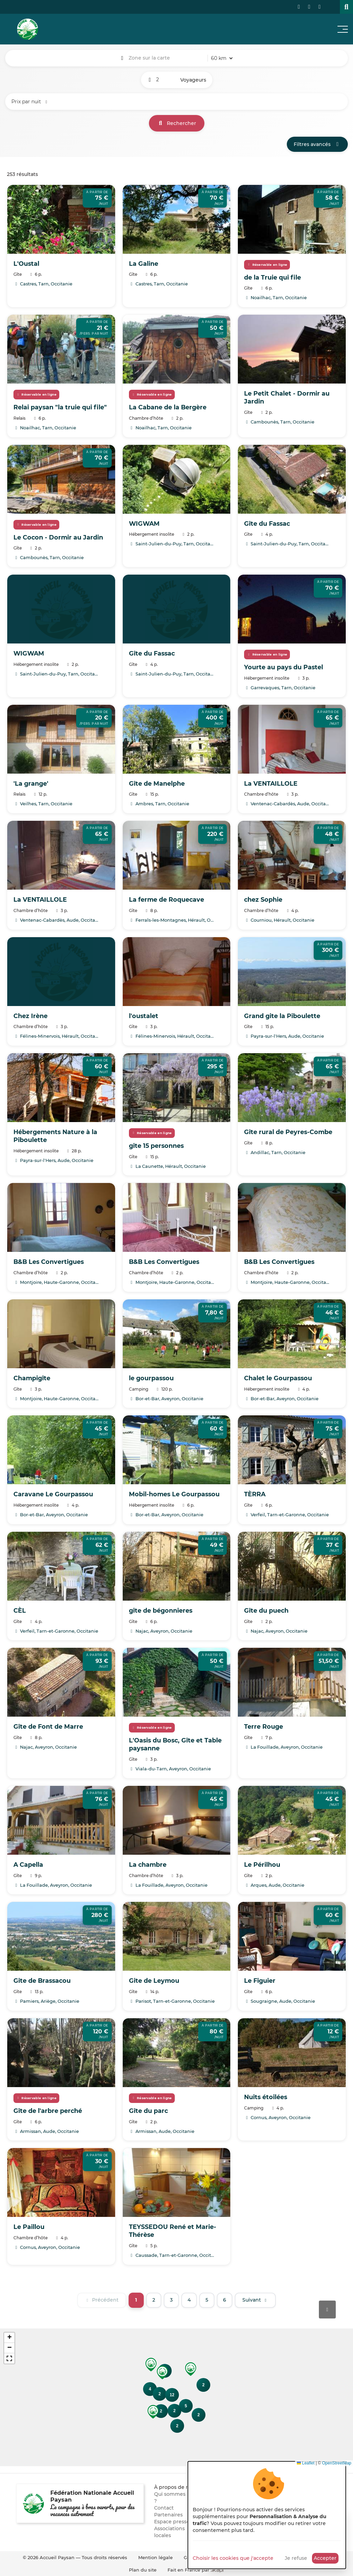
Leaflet (305, 2463)
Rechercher (176, 123)
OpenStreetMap (336, 2463)
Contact (164, 2508)
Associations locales (169, 2531)
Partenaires (168, 2515)
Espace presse (172, 2522)
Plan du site (143, 2570)
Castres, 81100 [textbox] (166, 58)
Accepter (325, 2558)
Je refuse (296, 2558)
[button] (190, 2369)
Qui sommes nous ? (176, 2497)
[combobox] (166, 58)
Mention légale (155, 2557)
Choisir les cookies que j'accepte (233, 2558)
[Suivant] (255, 2300)
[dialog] (267, 2515)
